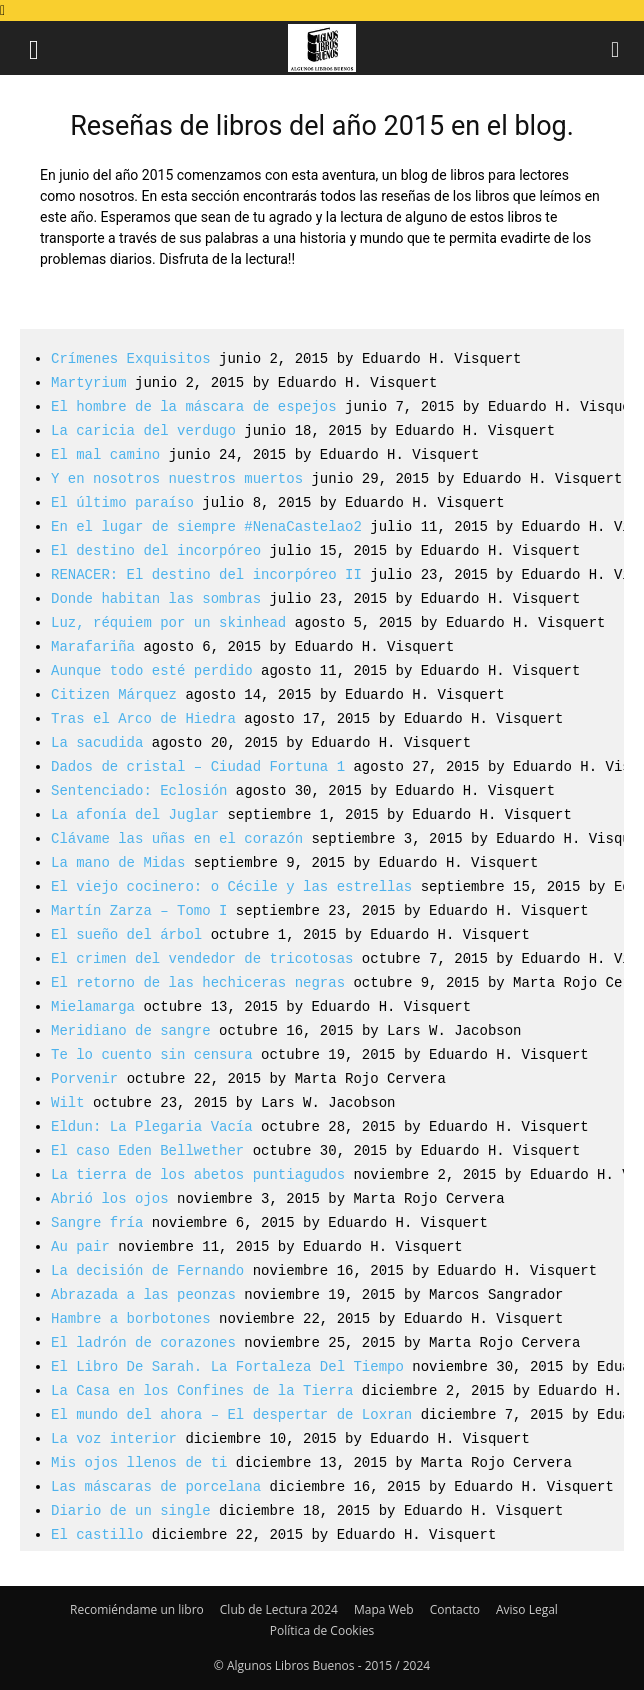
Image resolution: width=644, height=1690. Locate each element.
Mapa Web (384, 1609)
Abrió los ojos (110, 1198)
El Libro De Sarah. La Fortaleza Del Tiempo (227, 1366)
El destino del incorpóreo (156, 550)
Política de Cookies (322, 1630)
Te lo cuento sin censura (152, 1054)
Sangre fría (97, 1222)
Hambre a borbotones (131, 1318)
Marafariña (93, 646)
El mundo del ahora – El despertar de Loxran (231, 1414)
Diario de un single (131, 1510)
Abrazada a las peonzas (143, 1294)
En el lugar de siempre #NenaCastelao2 (206, 526)
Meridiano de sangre (131, 1030)
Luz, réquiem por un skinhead (168, 622)
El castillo (97, 1534)
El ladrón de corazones (143, 1342)
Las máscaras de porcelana (156, 1486)
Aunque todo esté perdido (152, 670)
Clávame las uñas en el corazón (177, 838)
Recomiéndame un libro (137, 1609)
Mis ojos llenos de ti (139, 1462)
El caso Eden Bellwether (147, 1150)
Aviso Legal (527, 1609)
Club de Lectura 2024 (279, 1609)
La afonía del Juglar (135, 814)
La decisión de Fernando (147, 1270)
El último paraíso (122, 502)
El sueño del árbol (126, 934)
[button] (34, 48)
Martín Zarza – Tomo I (139, 910)
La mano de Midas (118, 862)
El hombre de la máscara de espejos (194, 406)
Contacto (455, 1609)
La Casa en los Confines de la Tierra (202, 1390)
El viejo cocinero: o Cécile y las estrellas (231, 886)
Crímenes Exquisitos (131, 358)
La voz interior (114, 1438)
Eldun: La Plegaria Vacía (152, 1126)
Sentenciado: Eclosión (139, 790)
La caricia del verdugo (143, 430)
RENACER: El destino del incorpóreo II (206, 574)
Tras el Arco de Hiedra (143, 718)
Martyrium (89, 382)
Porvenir (84, 1078)
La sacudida (97, 742)
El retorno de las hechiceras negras (198, 982)
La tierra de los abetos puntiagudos (198, 1174)
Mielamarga (93, 1006)
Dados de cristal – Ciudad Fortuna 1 (198, 766)
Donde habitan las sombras (156, 598)
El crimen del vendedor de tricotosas (202, 958)
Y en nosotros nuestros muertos (177, 478)
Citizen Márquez (114, 694)
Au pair (80, 1246)
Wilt (68, 1102)
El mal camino (105, 454)
